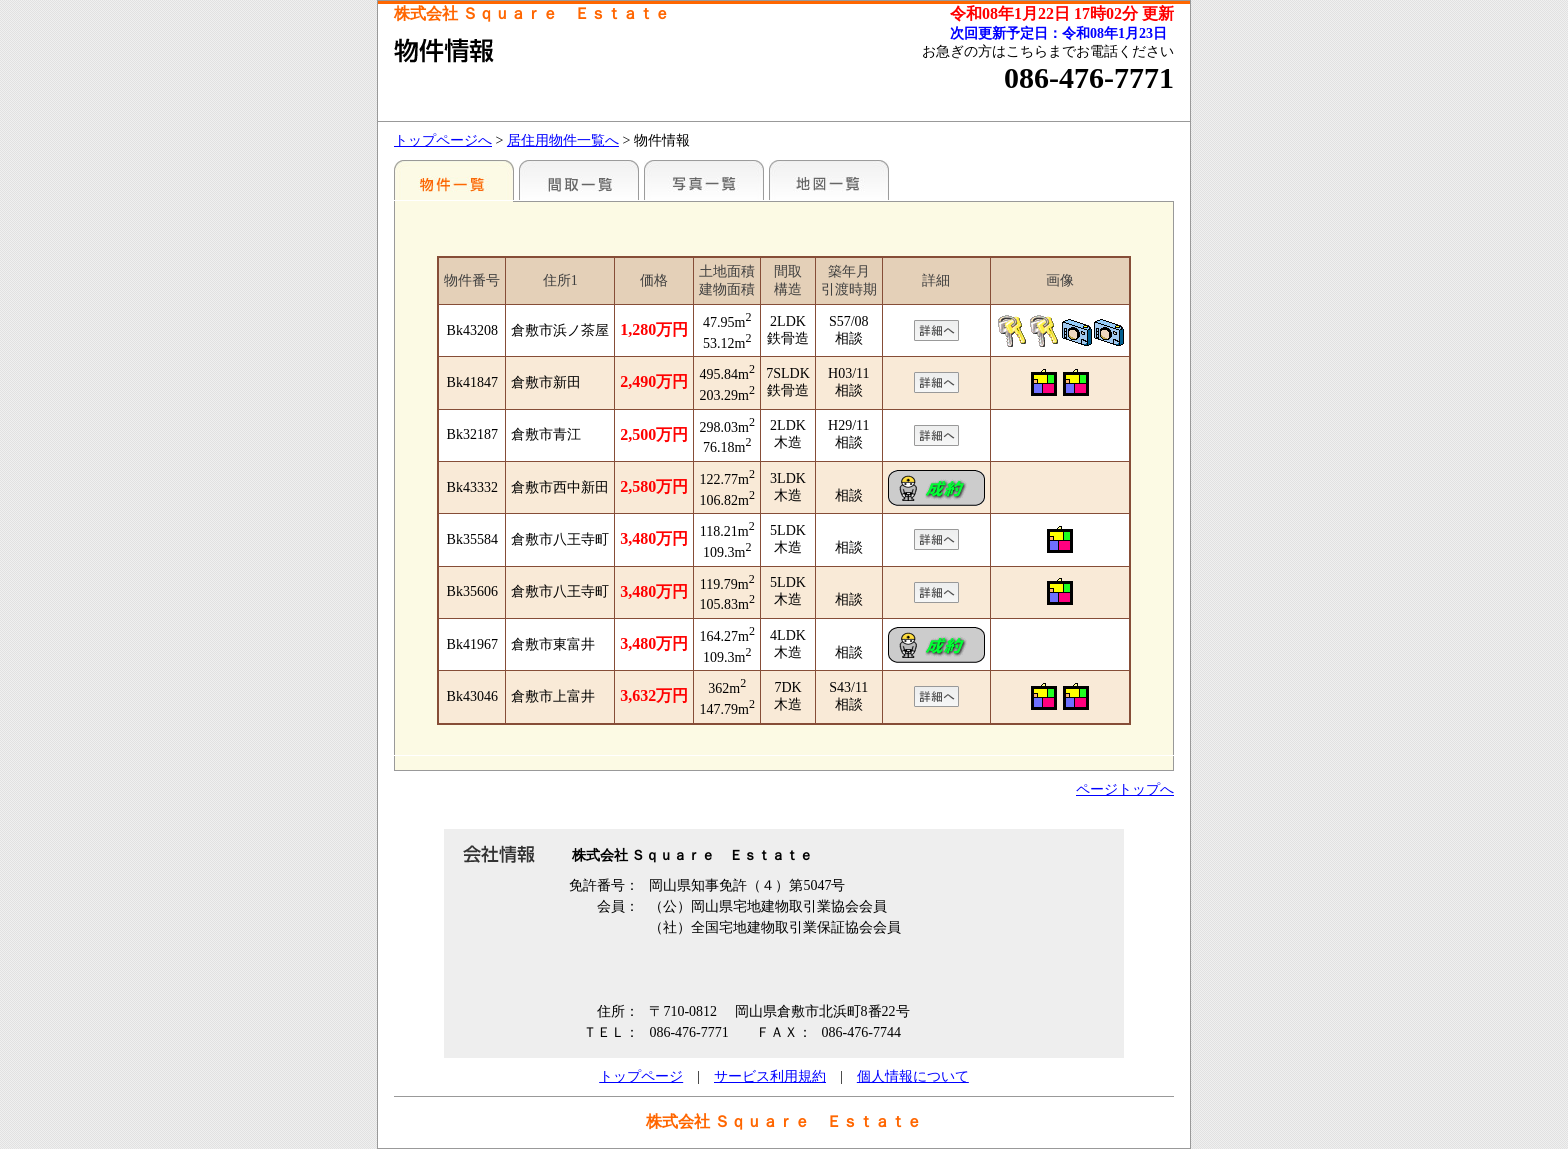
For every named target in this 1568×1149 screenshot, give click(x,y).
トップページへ (443, 140)
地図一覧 (829, 180)
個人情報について (913, 1076)
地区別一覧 (454, 180)
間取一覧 (579, 180)
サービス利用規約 (770, 1076)
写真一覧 (704, 180)
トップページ (641, 1076)
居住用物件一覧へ (563, 140)
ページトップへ (1125, 789)
